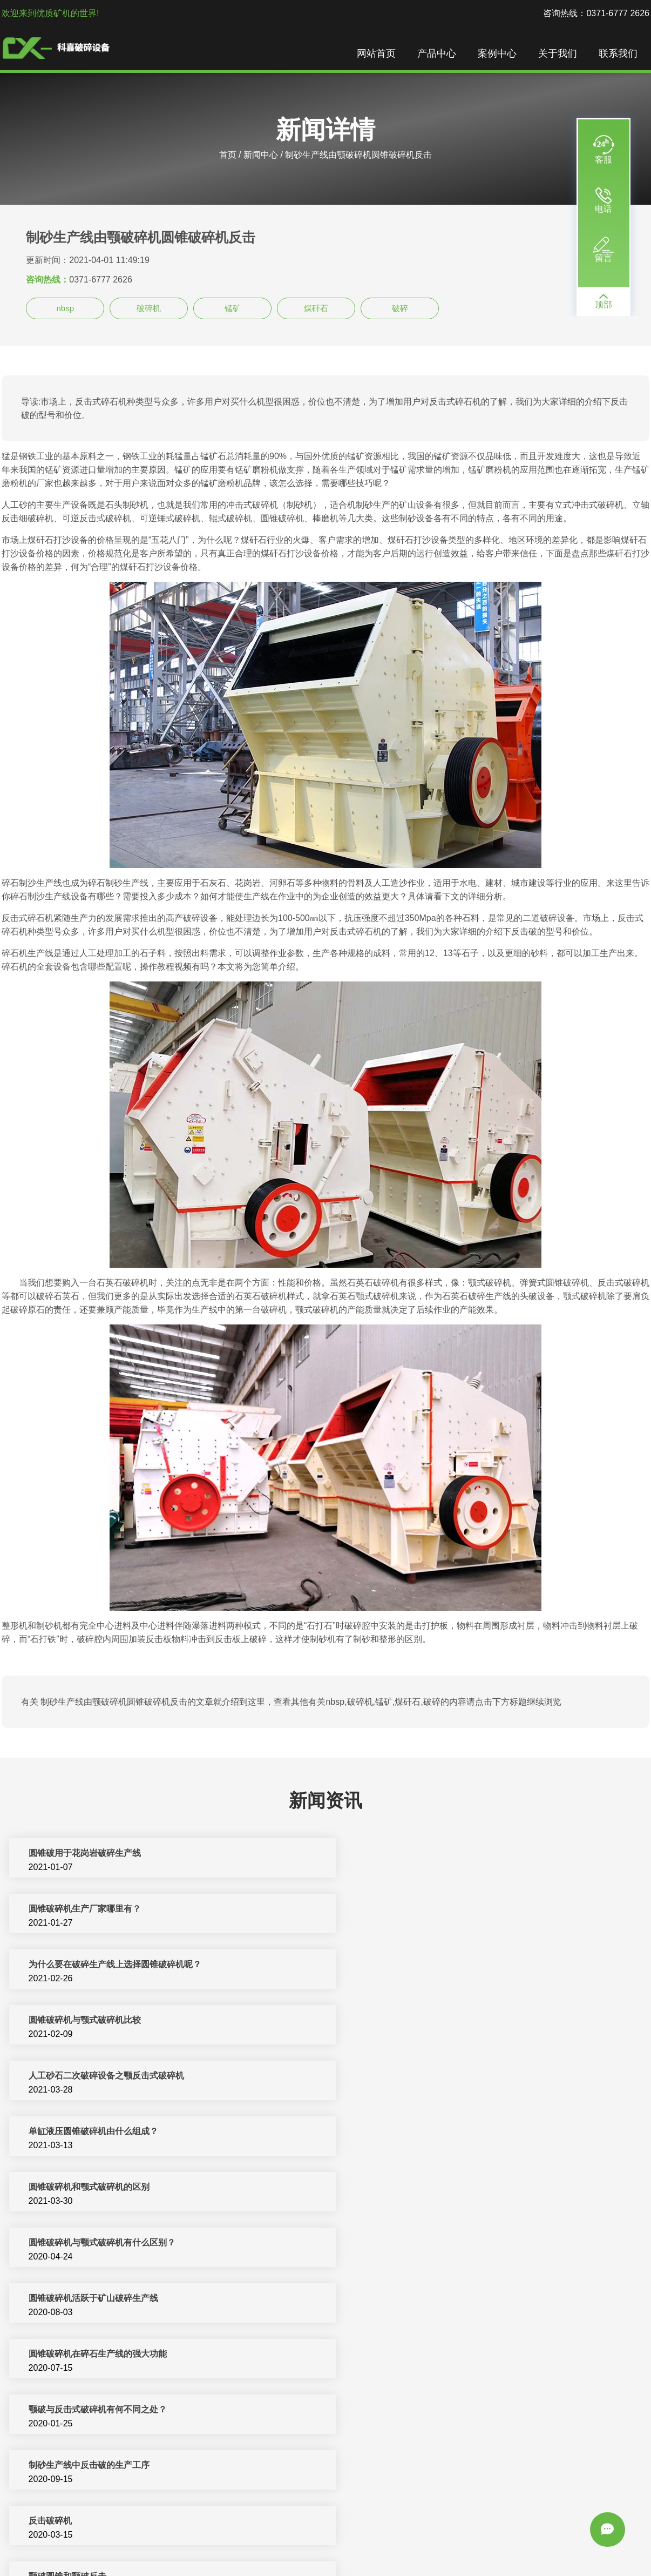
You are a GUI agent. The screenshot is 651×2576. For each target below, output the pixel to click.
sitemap (377, 2555)
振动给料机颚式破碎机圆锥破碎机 (92, 2466)
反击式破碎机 (363, 2542)
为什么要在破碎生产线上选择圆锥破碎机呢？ (114, 1909)
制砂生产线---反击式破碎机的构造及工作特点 (437, 2243)
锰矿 (233, 308)
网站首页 (377, 54)
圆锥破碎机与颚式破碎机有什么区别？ (424, 2021)
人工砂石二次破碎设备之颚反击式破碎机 (105, 1965)
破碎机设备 (196, 2542)
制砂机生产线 (246, 2542)
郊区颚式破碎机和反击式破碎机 (411, 2354)
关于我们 (558, 54)
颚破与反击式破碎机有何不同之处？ (97, 2132)
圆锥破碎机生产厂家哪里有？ (407, 1854)
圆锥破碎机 (512, 2542)
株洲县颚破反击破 (386, 2299)
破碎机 (149, 308)
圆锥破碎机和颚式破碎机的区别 (88, 2021)
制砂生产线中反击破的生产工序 (411, 2132)
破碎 (400, 308)
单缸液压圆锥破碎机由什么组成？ (416, 1965)
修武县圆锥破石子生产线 (398, 2410)
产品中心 (437, 54)
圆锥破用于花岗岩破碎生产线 (84, 1854)
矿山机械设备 (417, 2542)
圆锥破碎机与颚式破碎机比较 (407, 1909)
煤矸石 (316, 308)
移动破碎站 (467, 2542)
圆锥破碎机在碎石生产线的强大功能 (420, 2076)
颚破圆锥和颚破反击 (390, 2187)
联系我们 (619, 54)
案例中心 (498, 54)
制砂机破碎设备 (304, 2542)
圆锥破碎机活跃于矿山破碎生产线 (92, 2076)
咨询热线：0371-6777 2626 (596, 13)
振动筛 (309, 2555)
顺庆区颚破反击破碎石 (71, 2354)
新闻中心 (260, 154)
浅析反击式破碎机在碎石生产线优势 (97, 2299)
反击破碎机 (49, 2187)
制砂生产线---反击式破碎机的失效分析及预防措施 (123, 2243)
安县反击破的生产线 (66, 2410)
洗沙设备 (554, 2542)
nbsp (65, 308)
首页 (227, 154)
